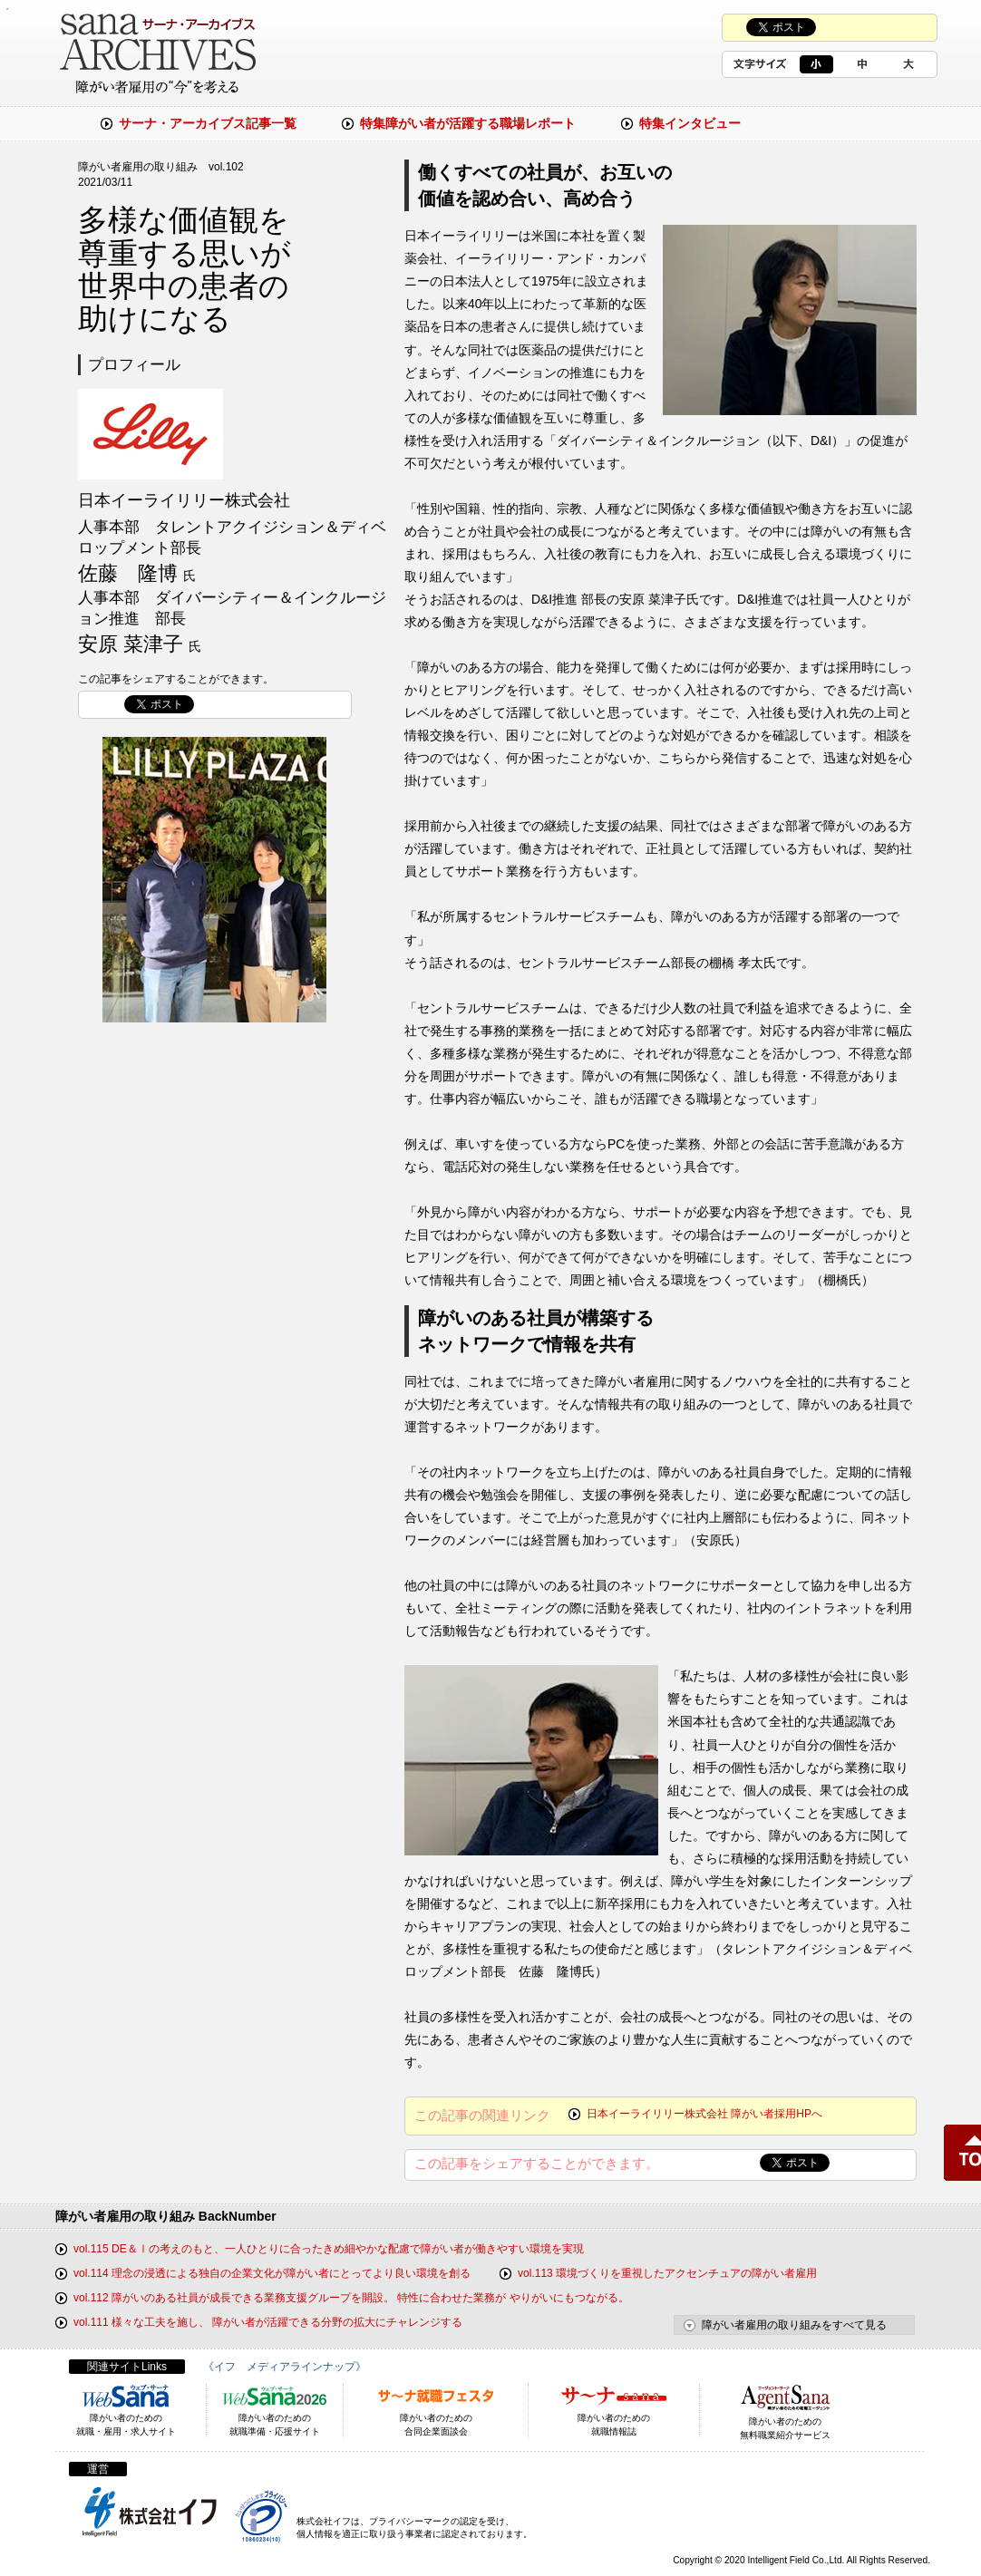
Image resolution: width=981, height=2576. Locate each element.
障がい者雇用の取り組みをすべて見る (794, 2325)
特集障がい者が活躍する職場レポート (468, 123)
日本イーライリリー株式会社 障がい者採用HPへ (704, 2113)
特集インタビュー (690, 123)
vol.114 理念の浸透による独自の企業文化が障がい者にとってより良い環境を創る (272, 2273)
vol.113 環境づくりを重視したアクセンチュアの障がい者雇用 (667, 2273)
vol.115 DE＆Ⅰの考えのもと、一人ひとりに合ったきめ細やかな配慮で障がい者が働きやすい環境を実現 (328, 2248)
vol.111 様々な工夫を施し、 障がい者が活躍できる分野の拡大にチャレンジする (267, 2322)
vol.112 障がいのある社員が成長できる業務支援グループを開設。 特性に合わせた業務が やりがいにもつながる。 (351, 2297)
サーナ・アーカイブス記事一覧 (207, 123)
